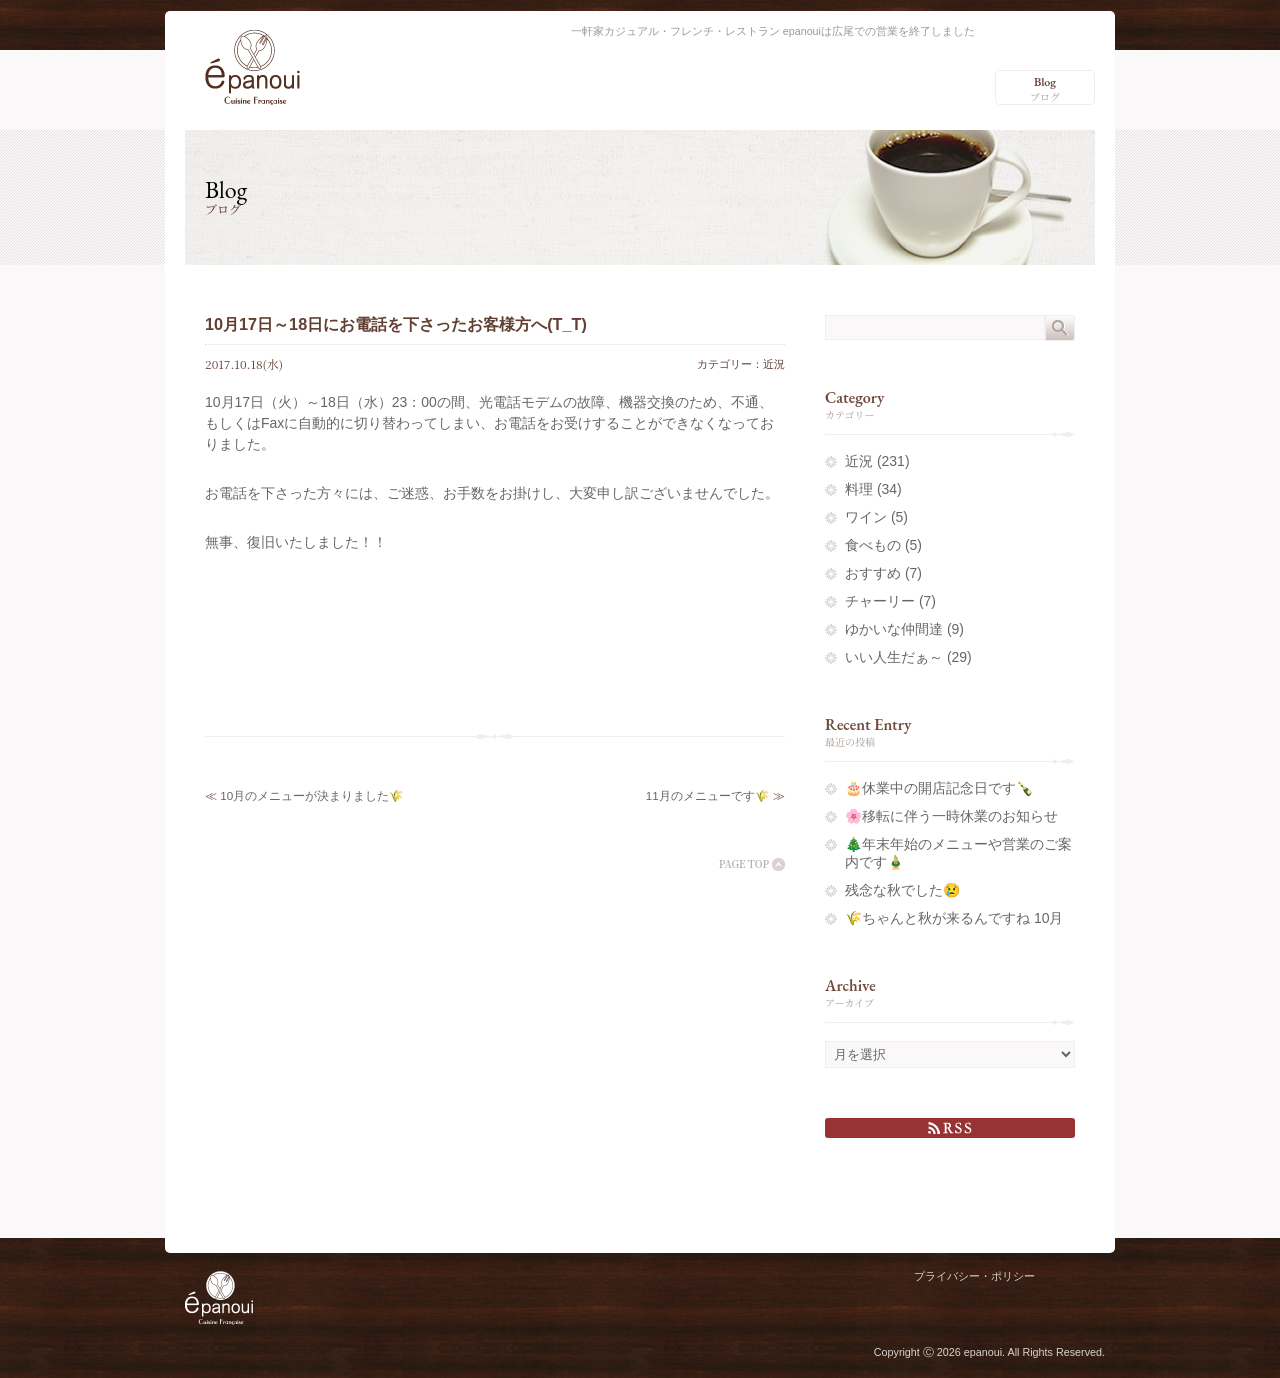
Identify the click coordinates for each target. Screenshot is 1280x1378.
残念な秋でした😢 (902, 890)
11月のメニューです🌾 (708, 795)
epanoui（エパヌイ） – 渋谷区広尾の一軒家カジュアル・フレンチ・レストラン (252, 67)
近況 (774, 364)
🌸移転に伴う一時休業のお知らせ (951, 816)
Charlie (1073, 1302)
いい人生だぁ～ (894, 657)
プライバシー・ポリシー (974, 1276)
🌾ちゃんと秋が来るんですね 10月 (954, 918)
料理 (859, 489)
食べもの (873, 545)
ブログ (1045, 89)
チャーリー (880, 601)
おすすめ (873, 573)
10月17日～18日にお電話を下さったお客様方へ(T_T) (396, 324)
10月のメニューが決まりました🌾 (312, 795)
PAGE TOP (744, 863)
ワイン (866, 517)
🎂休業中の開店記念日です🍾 (939, 788)
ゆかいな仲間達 (894, 629)
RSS (950, 1128)
